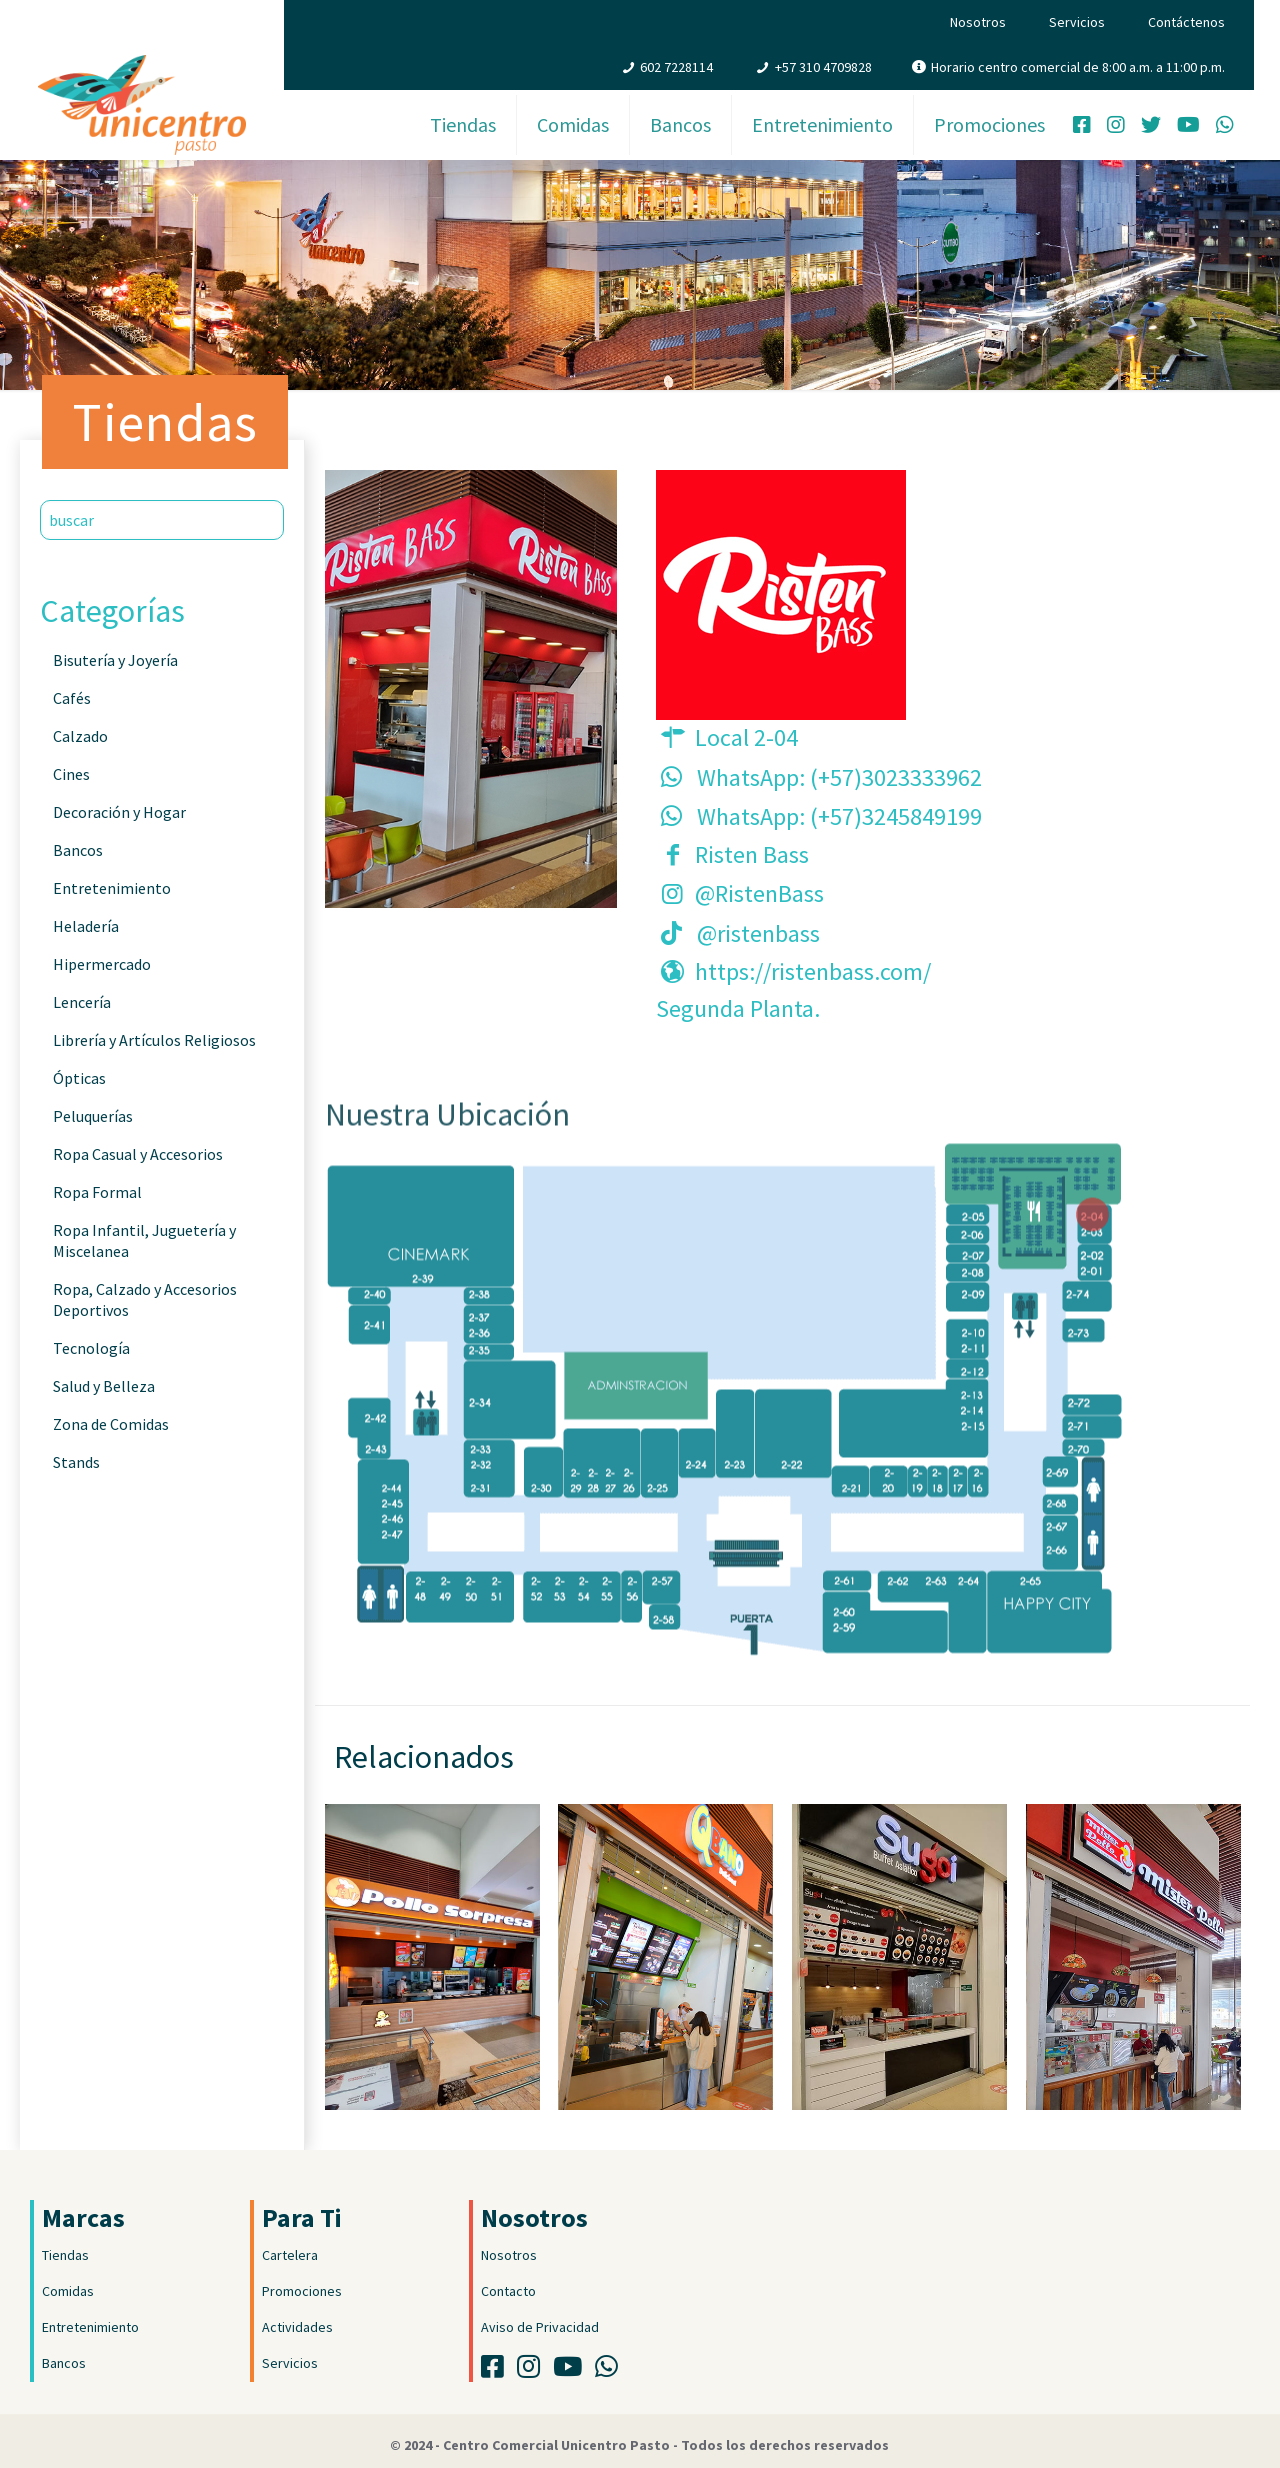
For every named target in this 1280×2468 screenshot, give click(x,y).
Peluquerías (93, 1116)
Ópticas (79, 1078)
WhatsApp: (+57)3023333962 (839, 777)
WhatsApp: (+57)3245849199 (839, 816)
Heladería (86, 926)
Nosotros (978, 22)
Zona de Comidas (111, 1424)
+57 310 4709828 (823, 67)
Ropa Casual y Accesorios (138, 1154)
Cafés (72, 698)
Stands (76, 1462)
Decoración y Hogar (119, 812)
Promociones (302, 2291)
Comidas (68, 2291)
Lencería (82, 1002)
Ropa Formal (97, 1192)
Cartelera (290, 2255)
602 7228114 (676, 67)
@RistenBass (759, 893)
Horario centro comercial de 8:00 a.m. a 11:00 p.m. (1078, 67)
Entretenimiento (112, 888)
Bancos (78, 850)
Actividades (297, 2327)
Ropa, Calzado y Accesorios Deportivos (145, 1299)
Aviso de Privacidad (540, 2327)
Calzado (80, 736)
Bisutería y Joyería (115, 660)
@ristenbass (758, 933)
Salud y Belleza (104, 1386)
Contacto (508, 2291)
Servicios (1077, 22)
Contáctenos (1186, 22)
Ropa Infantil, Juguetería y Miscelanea (144, 1240)
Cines (71, 774)
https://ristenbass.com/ (813, 971)
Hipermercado (102, 964)
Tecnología (91, 1348)
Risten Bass (752, 854)
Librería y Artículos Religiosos (154, 1040)
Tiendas (65, 2255)
